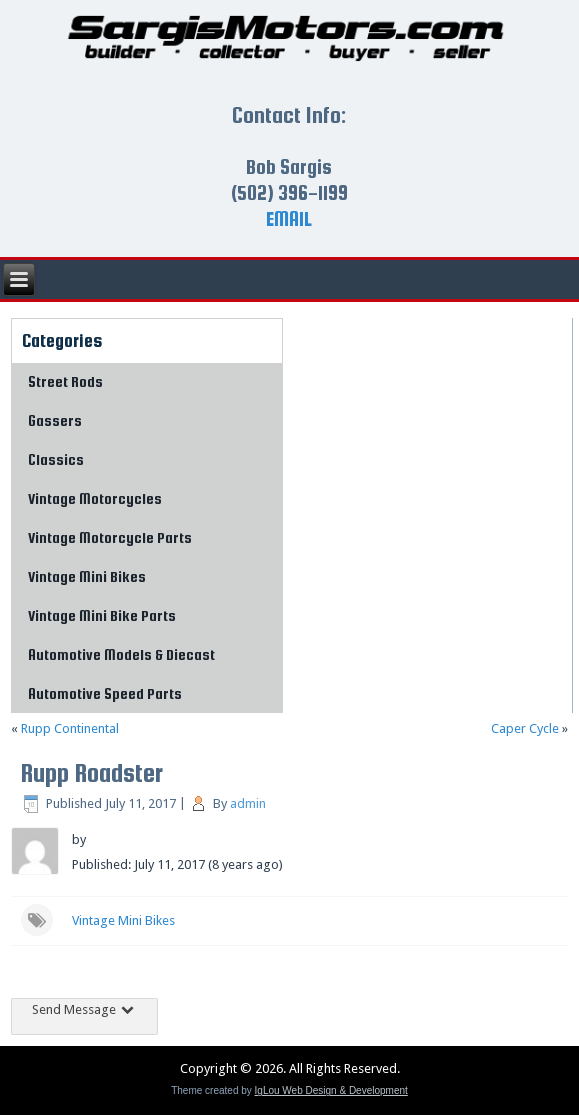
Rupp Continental (70, 728)
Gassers (55, 420)
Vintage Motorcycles (95, 498)
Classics (56, 459)
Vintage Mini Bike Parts (102, 615)
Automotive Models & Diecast (121, 654)
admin (248, 803)
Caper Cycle (525, 728)
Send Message (84, 1009)
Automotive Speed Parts (105, 693)
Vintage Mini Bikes (87, 576)
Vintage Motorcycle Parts (110, 537)
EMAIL (289, 218)
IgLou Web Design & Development (331, 1090)
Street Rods (65, 381)
